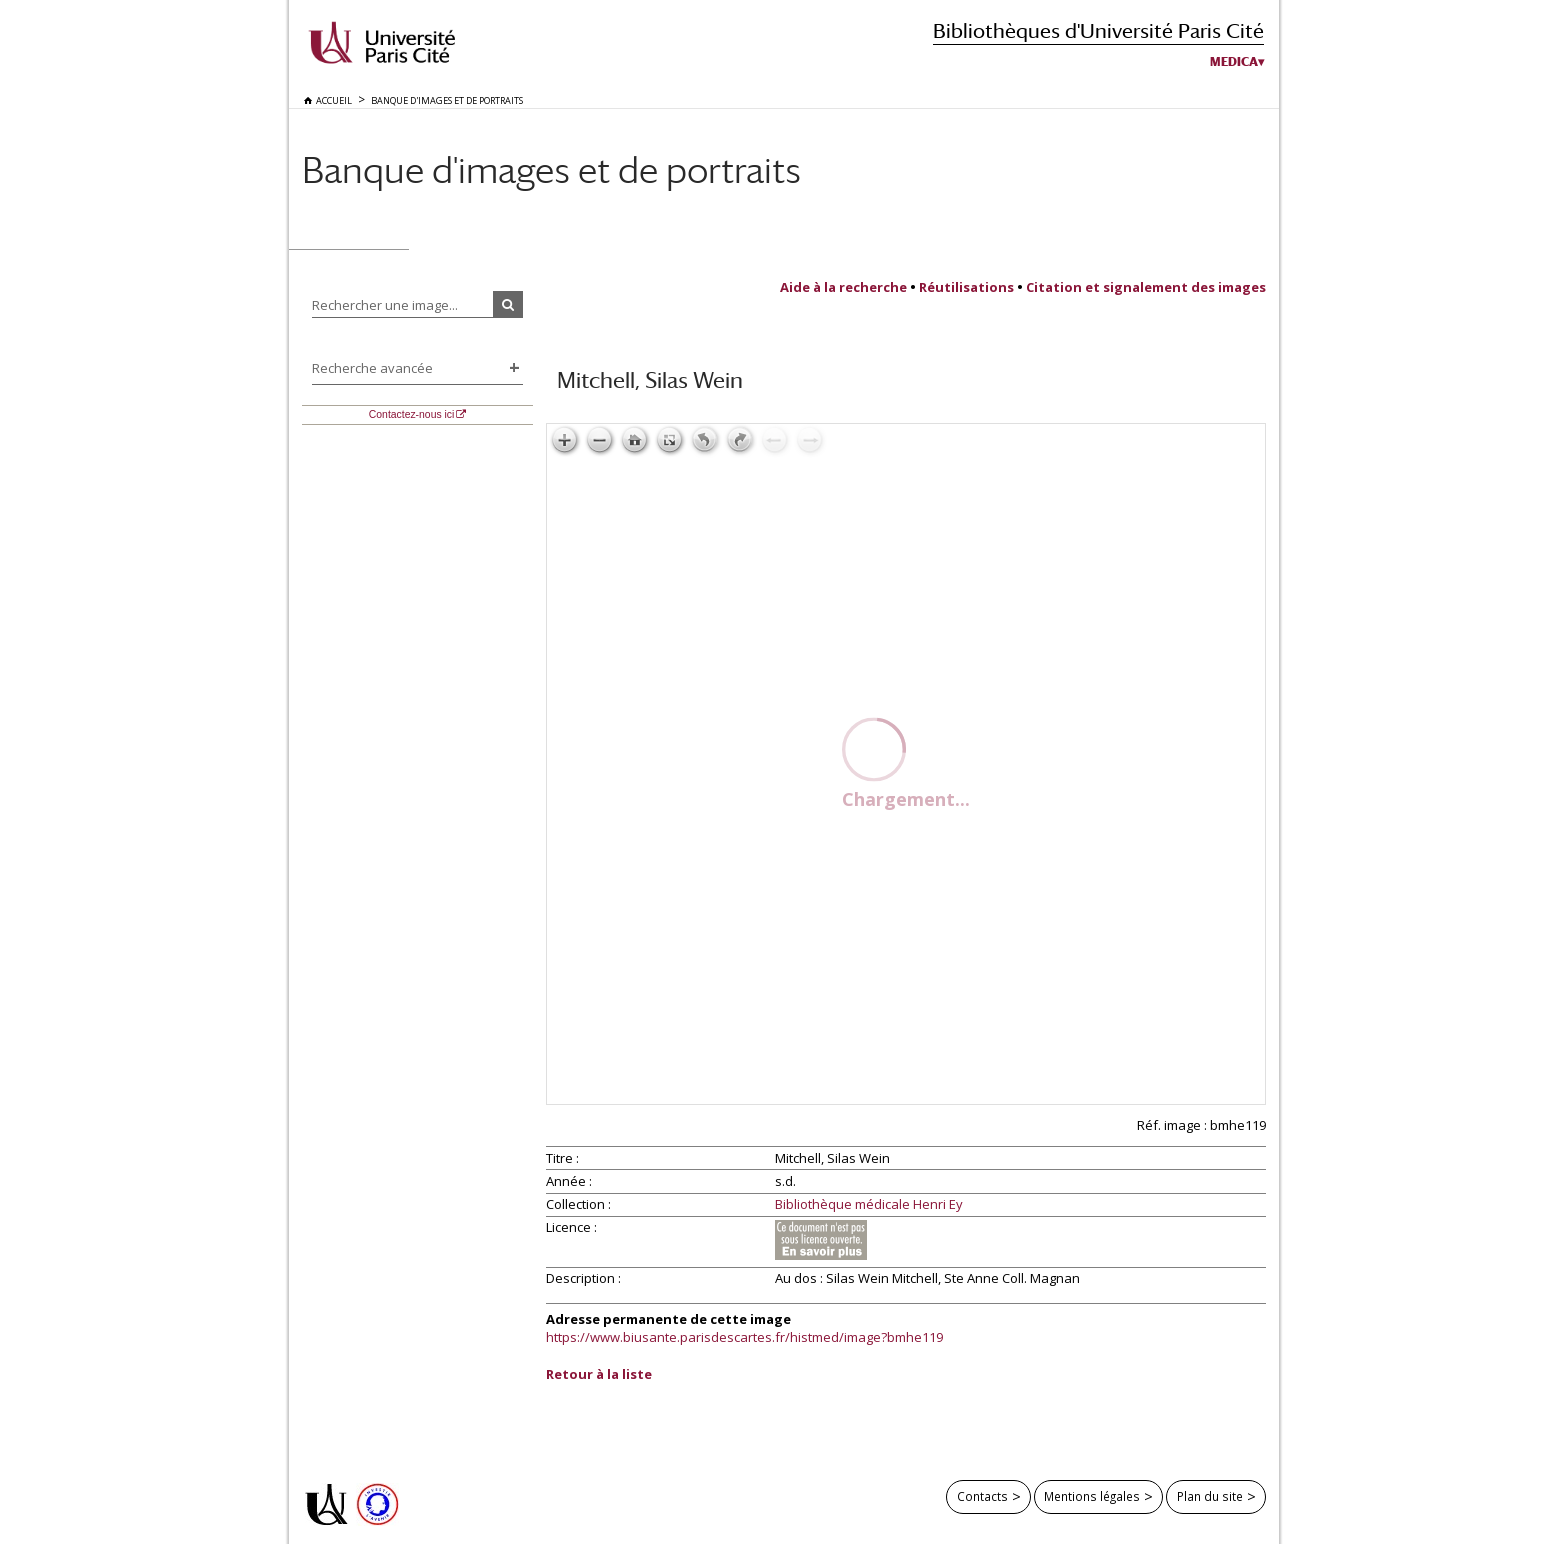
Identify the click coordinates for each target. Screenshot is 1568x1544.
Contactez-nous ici (411, 414)
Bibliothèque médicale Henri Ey (869, 1205)
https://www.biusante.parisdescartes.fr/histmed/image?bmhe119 (744, 1337)
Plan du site (1210, 1496)
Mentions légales (1092, 1496)
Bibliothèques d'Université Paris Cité (1098, 30)
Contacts (982, 1496)
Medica (1234, 62)
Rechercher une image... (385, 305)
